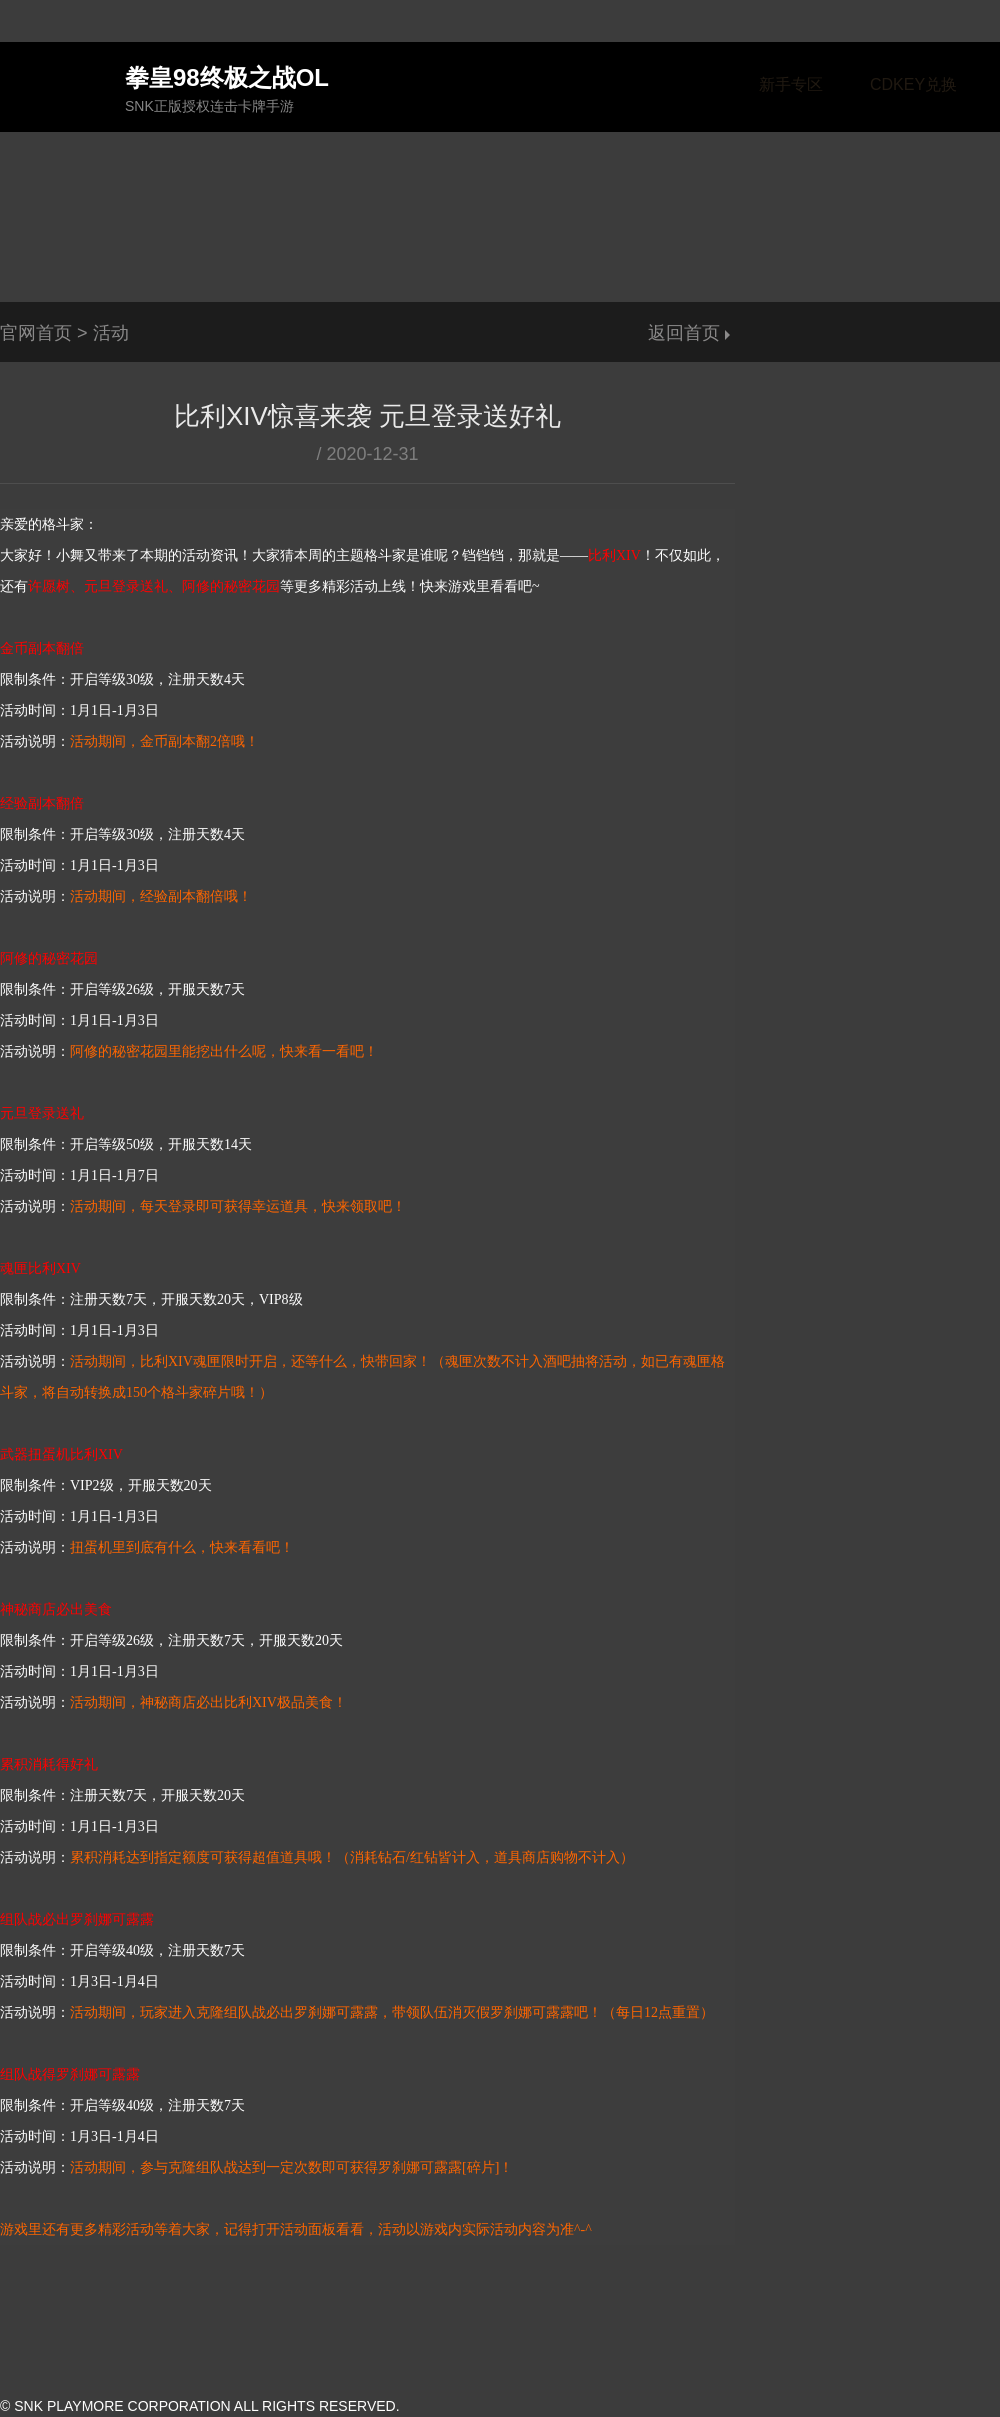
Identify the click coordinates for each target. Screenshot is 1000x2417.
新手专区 (791, 84)
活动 (111, 333)
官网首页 (36, 333)
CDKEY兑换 (913, 84)
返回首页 (684, 333)
